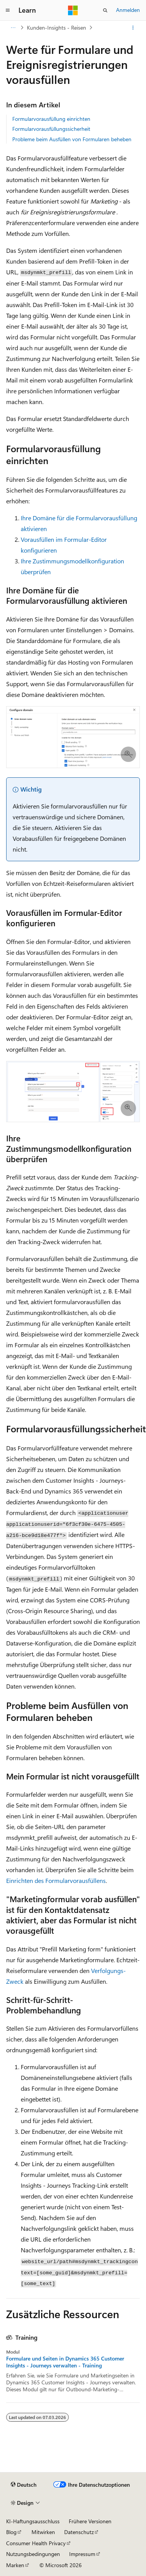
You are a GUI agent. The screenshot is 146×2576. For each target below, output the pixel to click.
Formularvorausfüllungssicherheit (51, 128)
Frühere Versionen (90, 2521)
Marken (15, 2565)
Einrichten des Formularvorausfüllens (56, 1880)
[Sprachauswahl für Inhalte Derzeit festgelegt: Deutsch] (23, 2485)
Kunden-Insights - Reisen (56, 27)
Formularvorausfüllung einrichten (51, 118)
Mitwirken (43, 2532)
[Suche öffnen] (105, 10)
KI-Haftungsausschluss (33, 2521)
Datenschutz (79, 2532)
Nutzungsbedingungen (33, 2554)
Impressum (82, 2554)
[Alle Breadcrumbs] (13, 28)
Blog (11, 2532)
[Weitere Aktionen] (133, 28)
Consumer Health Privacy (36, 2543)
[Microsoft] (73, 10)
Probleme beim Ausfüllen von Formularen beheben (71, 139)
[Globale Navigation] (7, 10)
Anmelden (128, 9)
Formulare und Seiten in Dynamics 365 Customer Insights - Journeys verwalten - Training (65, 2362)
